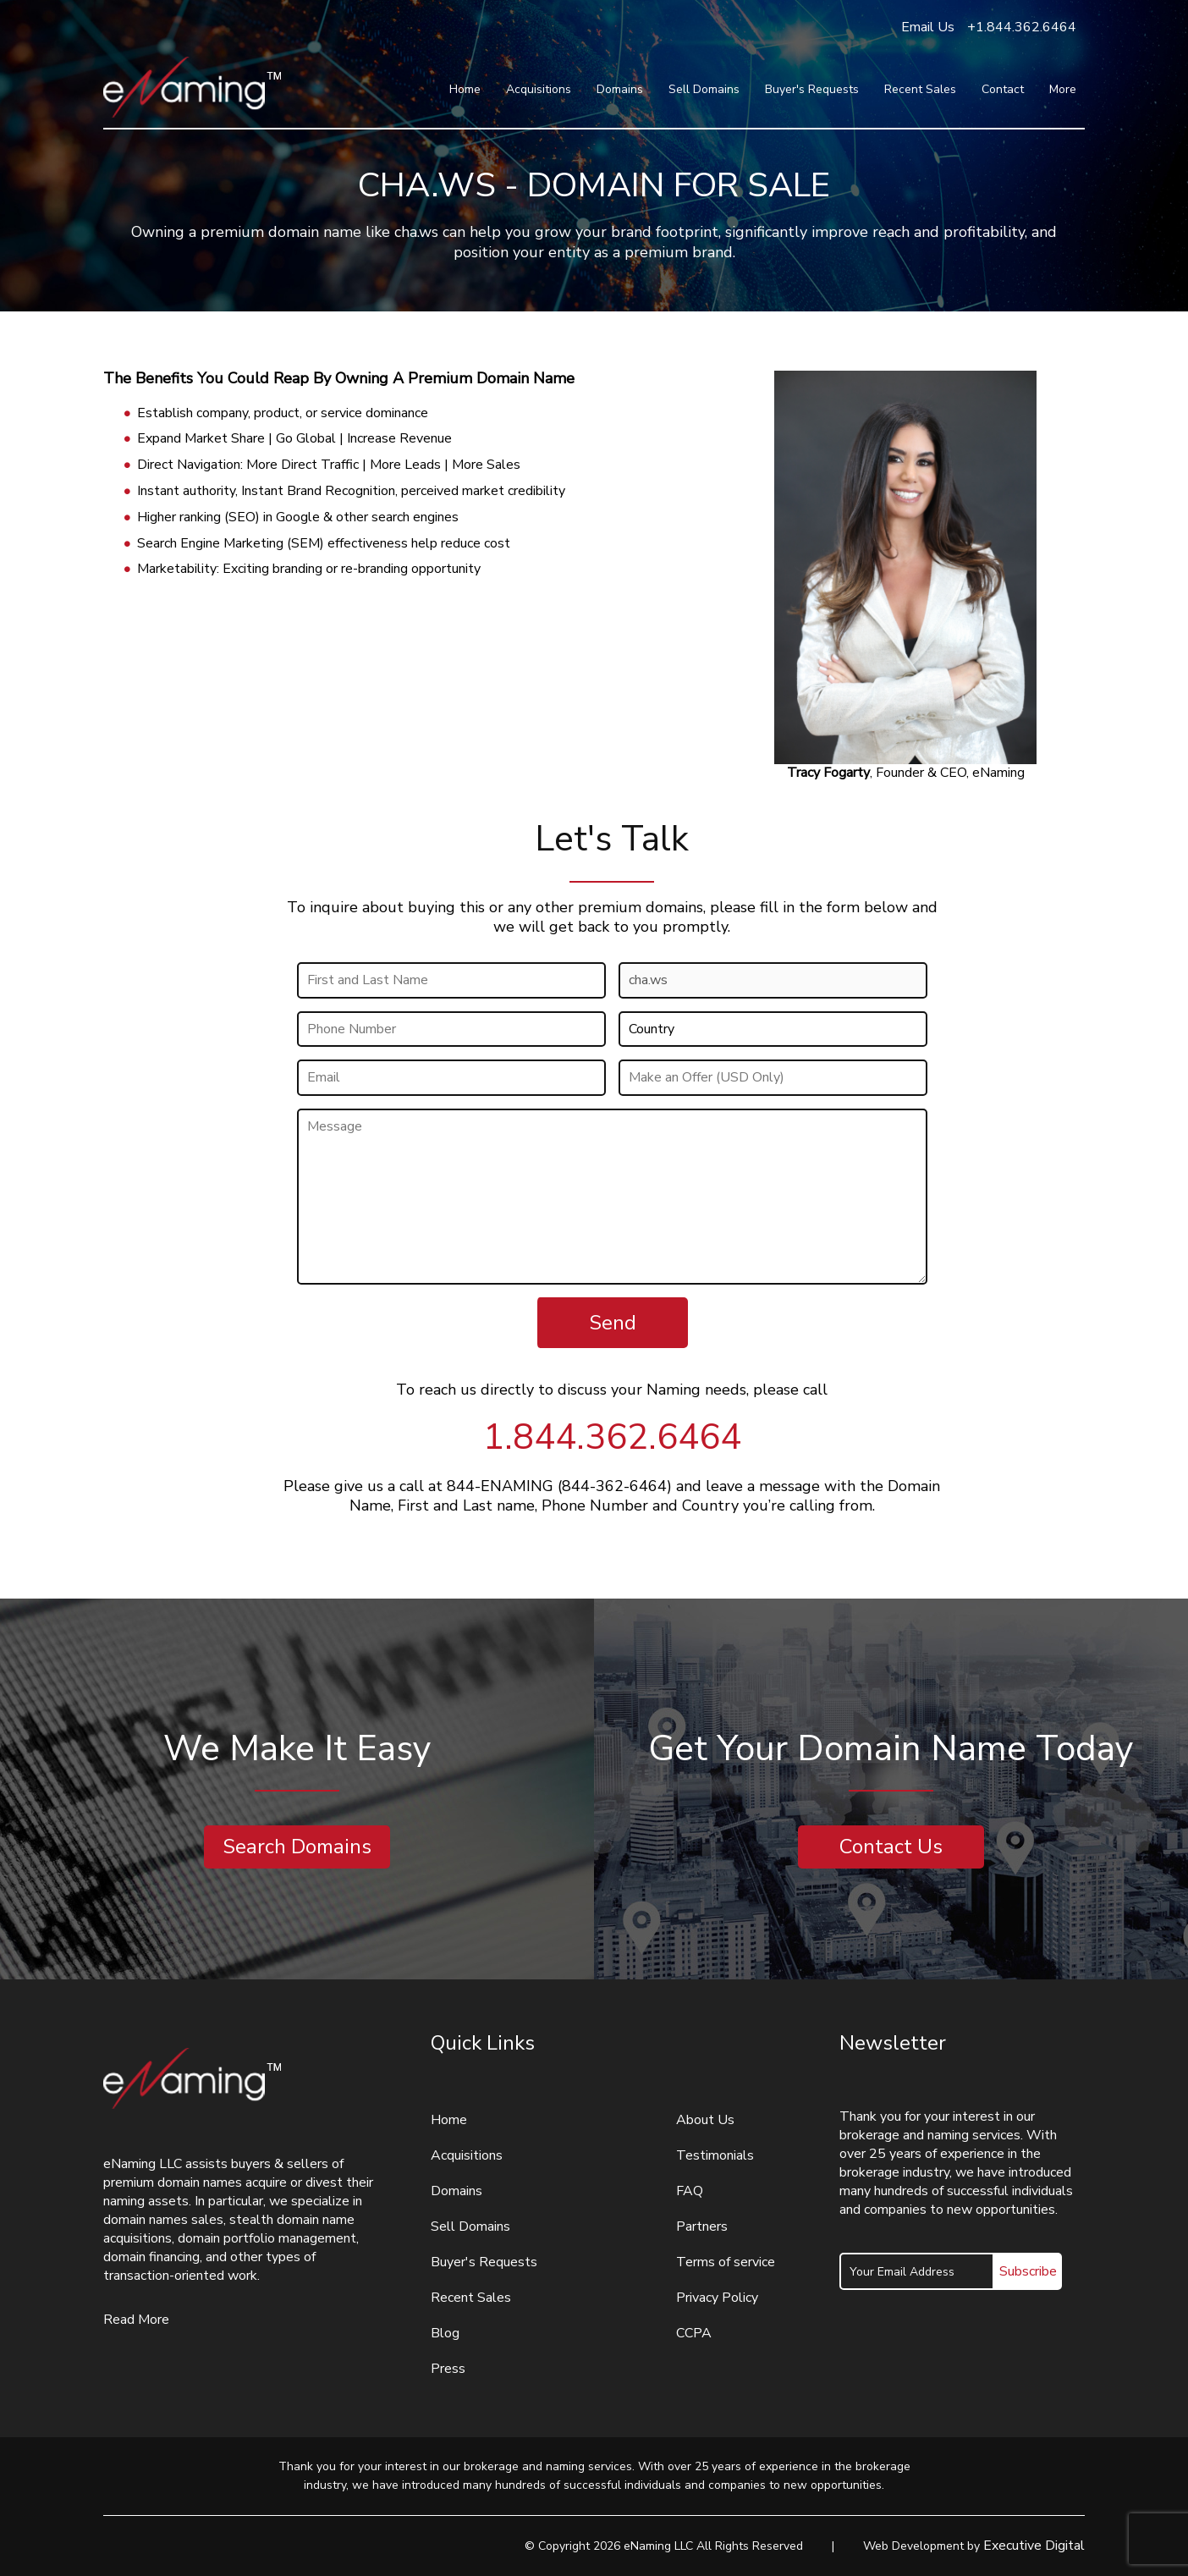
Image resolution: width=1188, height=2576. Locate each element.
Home (465, 89)
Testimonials (715, 2155)
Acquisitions (538, 89)
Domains (620, 89)
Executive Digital (1034, 2545)
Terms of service (725, 2262)
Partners (702, 2226)
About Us (705, 2120)
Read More (136, 2319)
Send (612, 1322)
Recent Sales (920, 89)
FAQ (689, 2191)
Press (448, 2368)
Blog (445, 2333)
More (1062, 89)
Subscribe (1028, 2271)
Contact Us (891, 1846)
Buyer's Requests (812, 89)
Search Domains (297, 1846)
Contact (1003, 89)
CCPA (694, 2333)
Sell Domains (704, 89)
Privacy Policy (717, 2297)
